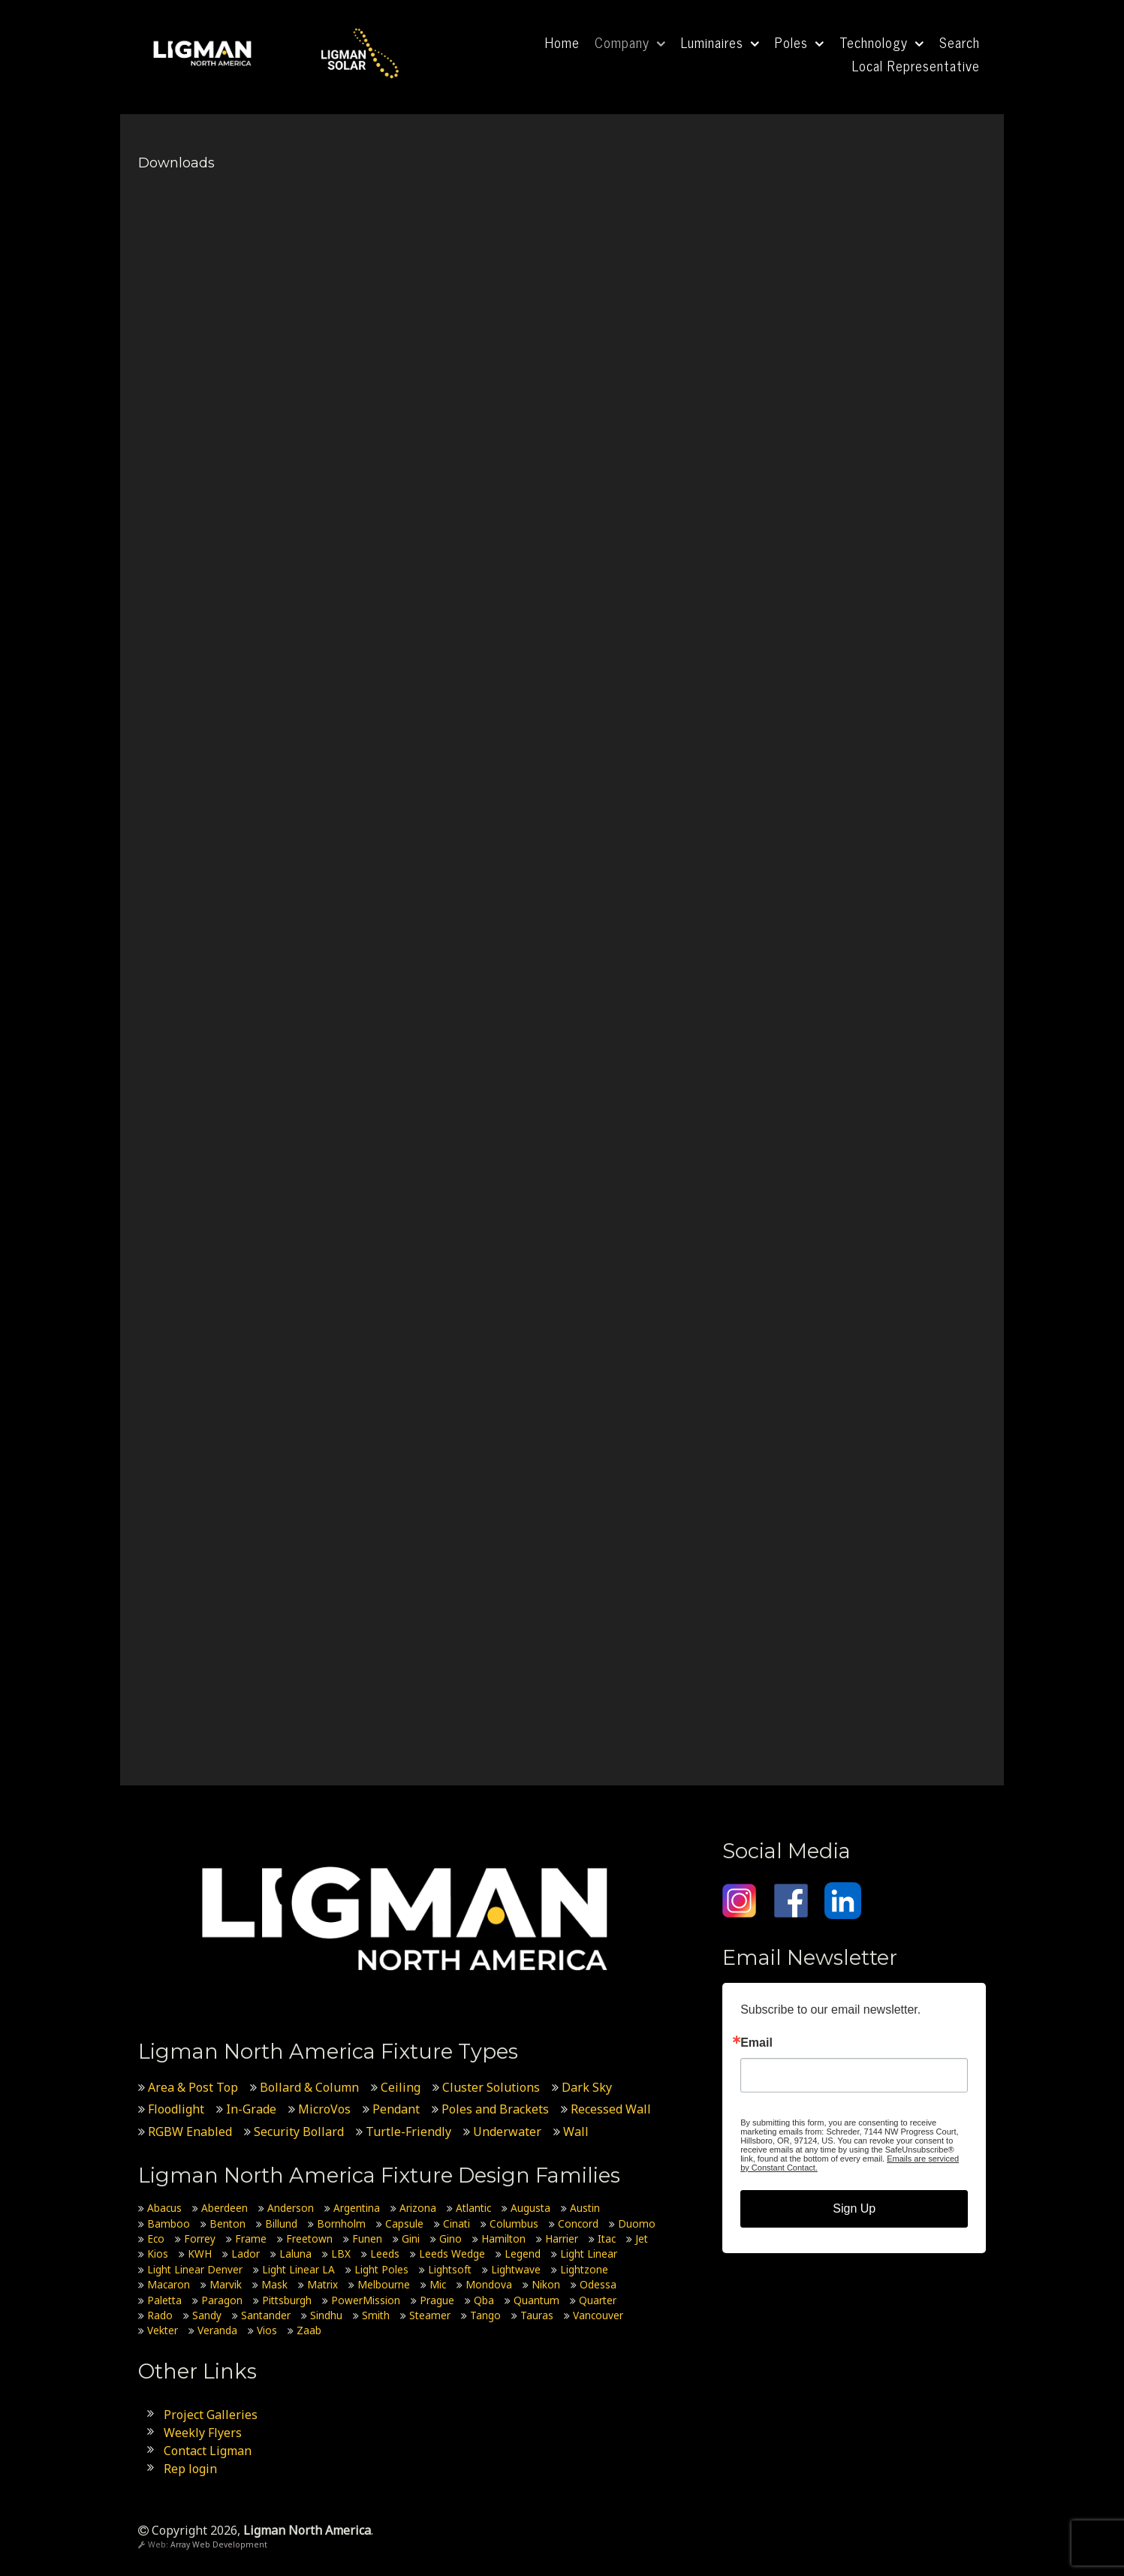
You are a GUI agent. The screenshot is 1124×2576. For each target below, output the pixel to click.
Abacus (164, 2208)
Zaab (309, 2330)
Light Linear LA (298, 2268)
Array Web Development (218, 2543)
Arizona (417, 2208)
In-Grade (251, 2109)
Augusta (530, 2208)
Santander (266, 2315)
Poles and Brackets (495, 2109)
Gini (411, 2238)
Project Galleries (211, 2414)
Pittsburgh (287, 2299)
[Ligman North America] (202, 51)
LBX (341, 2253)
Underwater (507, 2131)
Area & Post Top (193, 2086)
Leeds (384, 2253)
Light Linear (588, 2253)
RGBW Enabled (190, 2131)
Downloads (176, 163)
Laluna (295, 2253)
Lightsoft (450, 2268)
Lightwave (516, 2268)
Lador (245, 2253)
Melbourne (383, 2284)
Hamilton (503, 2238)
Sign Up (854, 2208)
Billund (281, 2223)
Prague (437, 2299)
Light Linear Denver (195, 2268)
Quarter (597, 2299)
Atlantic (473, 2208)
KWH (200, 2253)
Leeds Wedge (452, 2253)
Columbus (514, 2223)
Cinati (456, 2223)
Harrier (561, 2238)
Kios (157, 2253)
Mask (274, 2284)
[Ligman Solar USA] (360, 51)
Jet (641, 2238)
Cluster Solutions (491, 2086)
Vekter (162, 2330)
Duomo (636, 2223)
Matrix (322, 2284)
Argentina (356, 2208)
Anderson (290, 2208)
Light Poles (381, 2268)
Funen (367, 2238)
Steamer (430, 2315)
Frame (251, 2238)
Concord (578, 2223)
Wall (576, 2131)
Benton (227, 2223)
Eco (155, 2238)
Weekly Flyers (203, 2432)
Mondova (489, 2284)
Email (756, 2043)
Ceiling (400, 2086)
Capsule (404, 2223)
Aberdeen (224, 2208)
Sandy (206, 2315)
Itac (607, 2238)
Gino (450, 2238)
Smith (376, 2315)
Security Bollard (299, 2131)
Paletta (164, 2299)
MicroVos (324, 2109)
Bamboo (168, 2223)
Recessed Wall (611, 2109)
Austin (585, 2208)
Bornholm (341, 2223)
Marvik (225, 2284)
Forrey (199, 2238)
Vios (267, 2330)
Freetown (309, 2238)
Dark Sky (587, 2086)
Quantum (536, 2299)
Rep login (190, 2468)
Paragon (222, 2299)
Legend (523, 2253)
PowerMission (365, 2299)
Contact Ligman (208, 2450)
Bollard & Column (309, 2086)
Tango (485, 2315)
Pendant (396, 2109)
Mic (437, 2284)
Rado (160, 2315)
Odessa (598, 2284)
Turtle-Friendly (408, 2131)
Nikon (546, 2284)
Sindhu (326, 2315)
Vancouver (598, 2315)
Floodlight (176, 2109)
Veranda (217, 2330)
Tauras (536, 2315)
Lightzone (584, 2268)
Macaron (168, 2284)
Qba (484, 2299)
